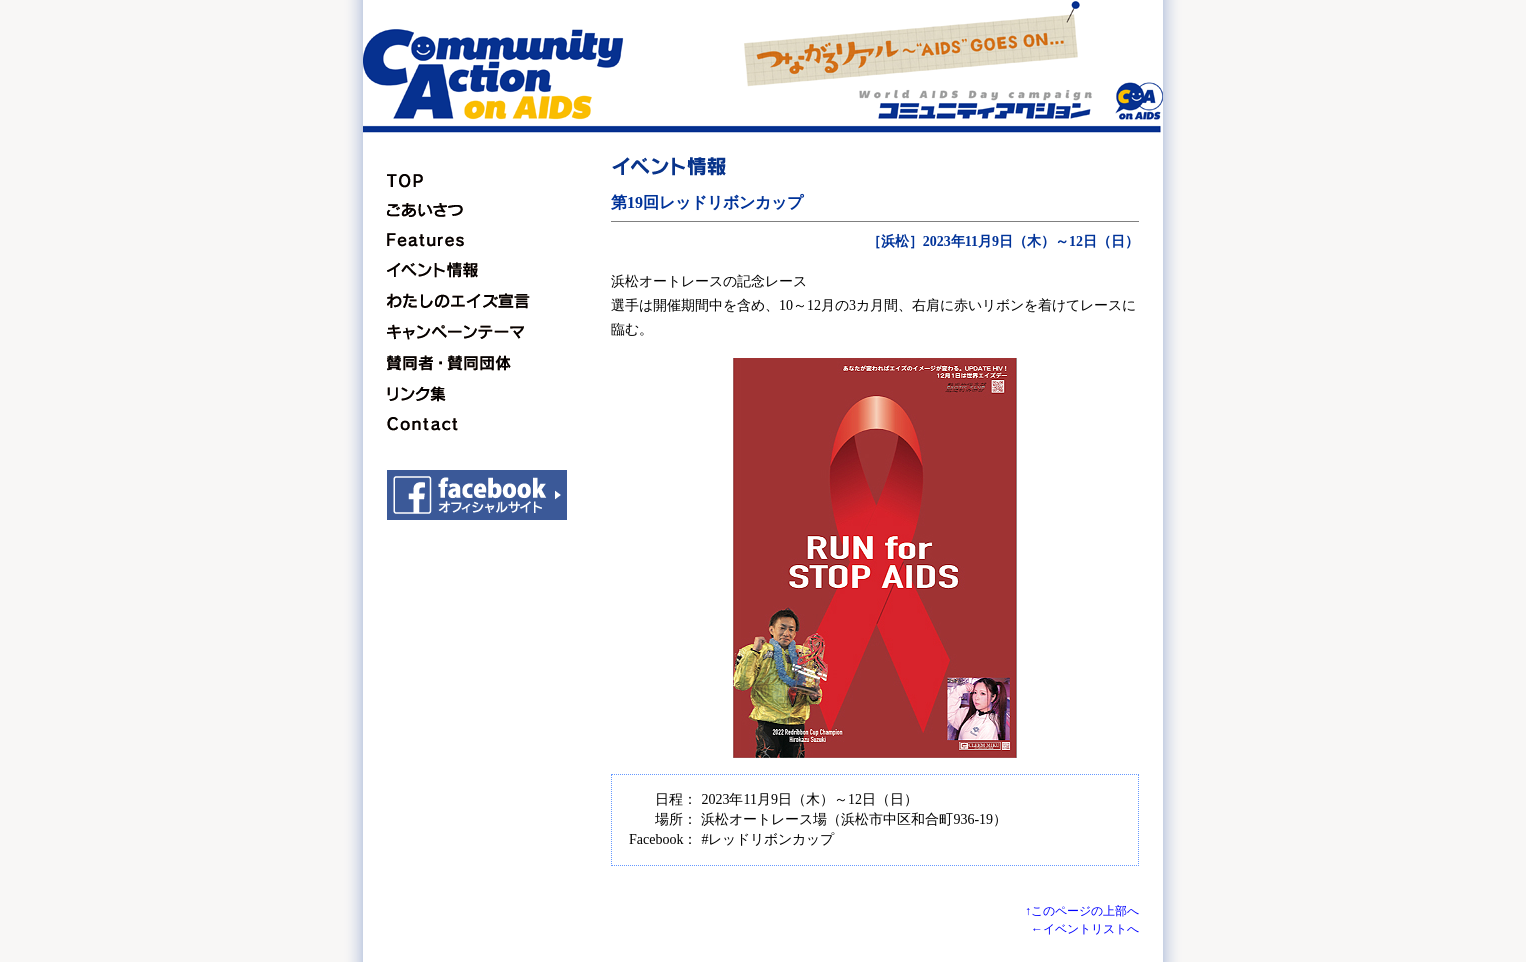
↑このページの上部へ (1082, 911)
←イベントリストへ (1085, 929)
